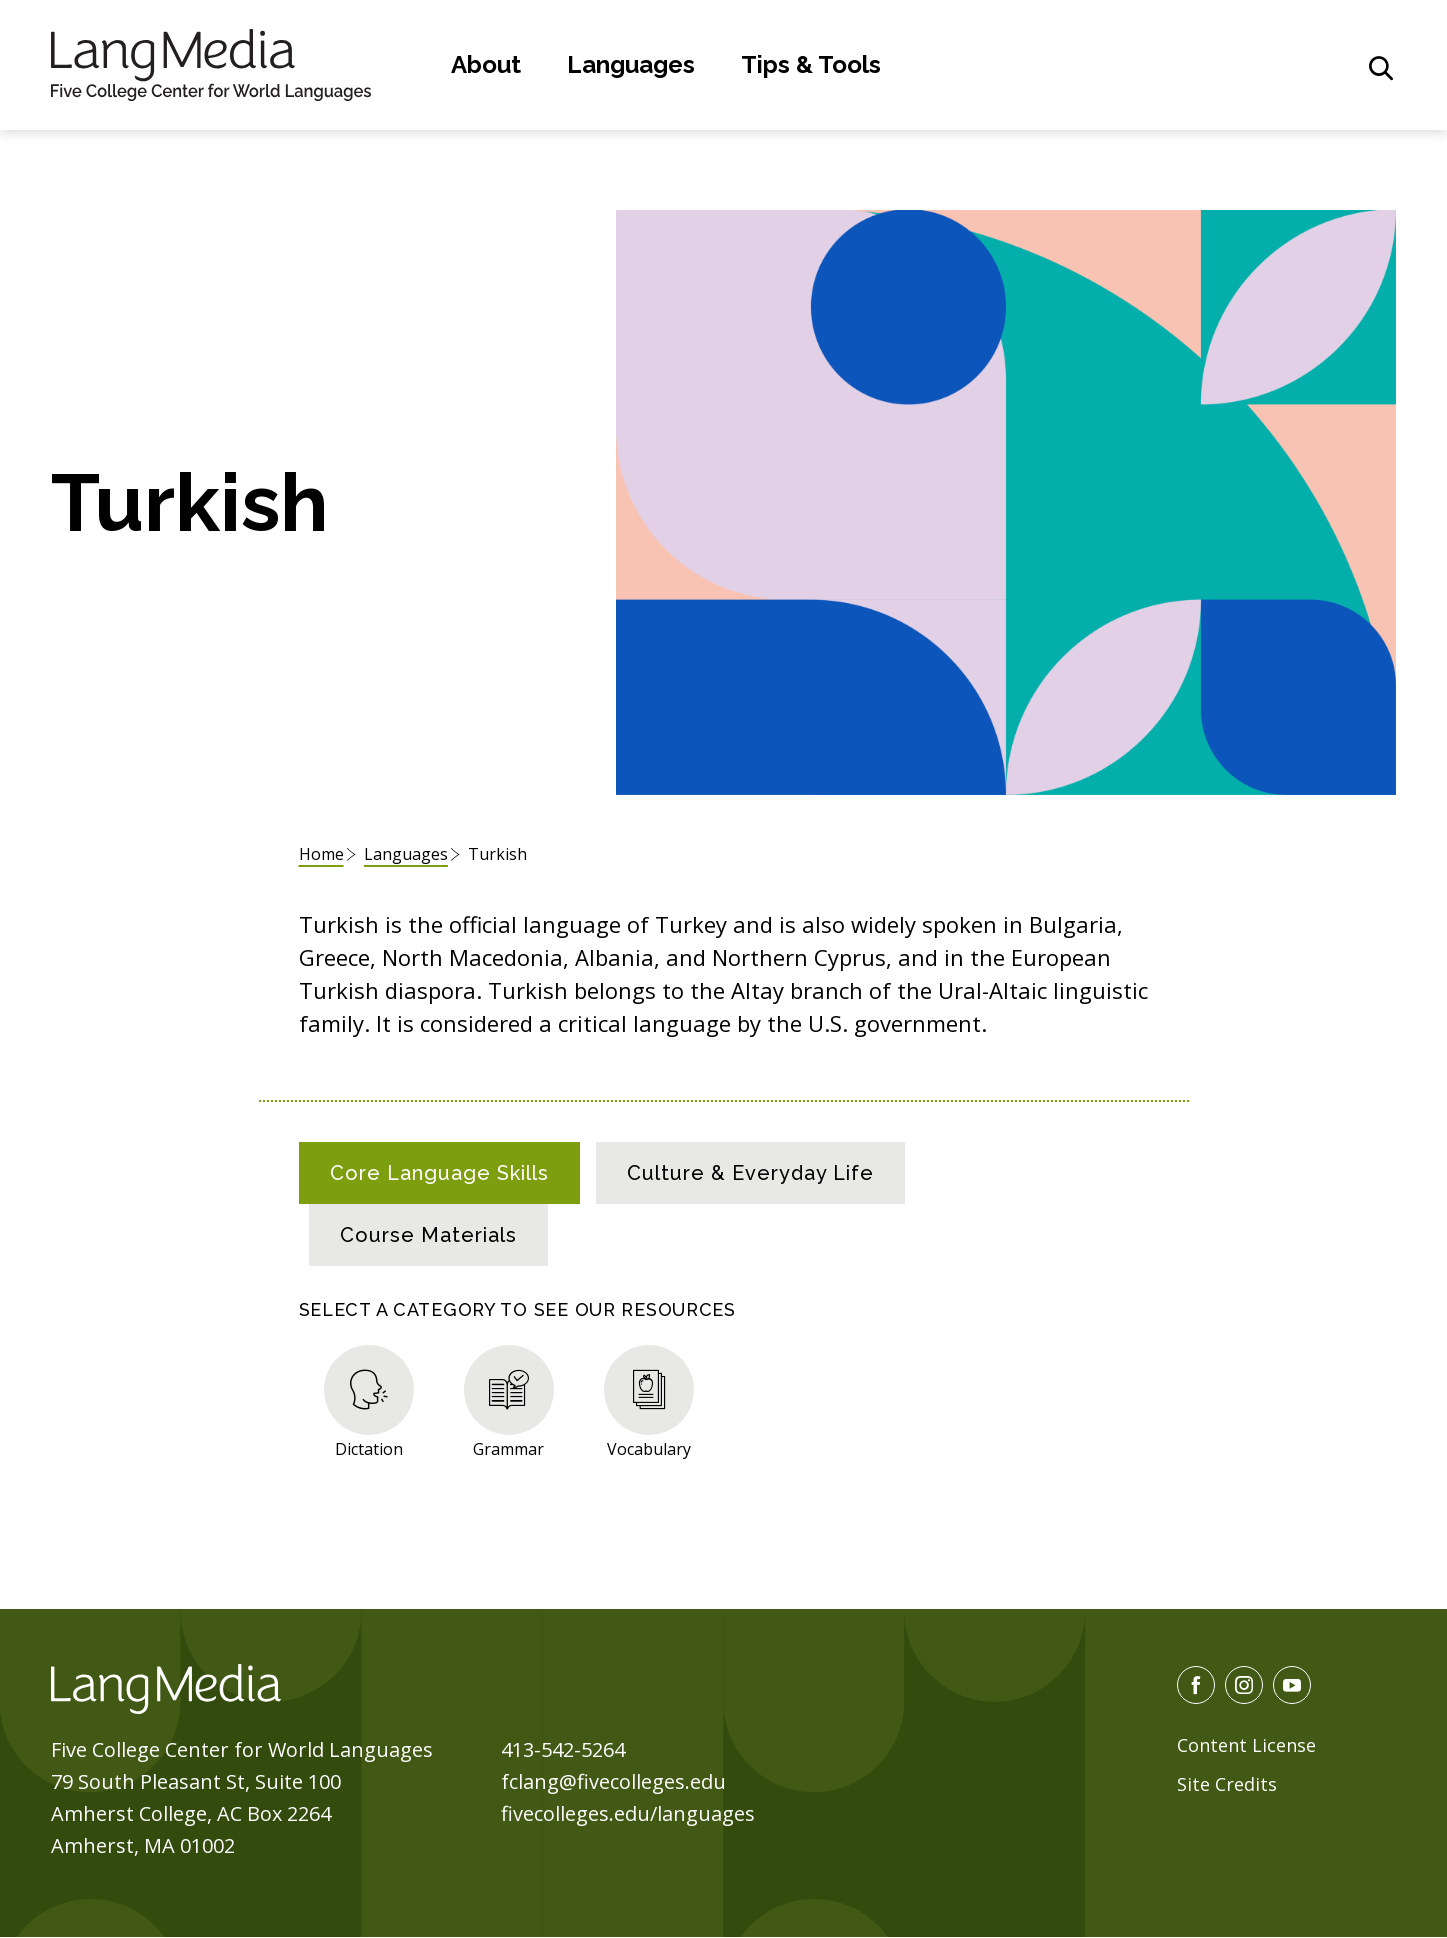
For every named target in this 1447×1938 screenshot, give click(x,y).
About (486, 64)
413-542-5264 (563, 1749)
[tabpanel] (724, 1397)
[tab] (439, 1173)
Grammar (508, 1448)
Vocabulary (649, 1448)
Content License (1246, 1745)
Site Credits (1227, 1784)
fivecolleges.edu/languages (628, 1813)
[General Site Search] (1381, 68)
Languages (631, 64)
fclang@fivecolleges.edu (613, 1781)
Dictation (369, 1448)
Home (321, 854)
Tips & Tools (811, 64)
